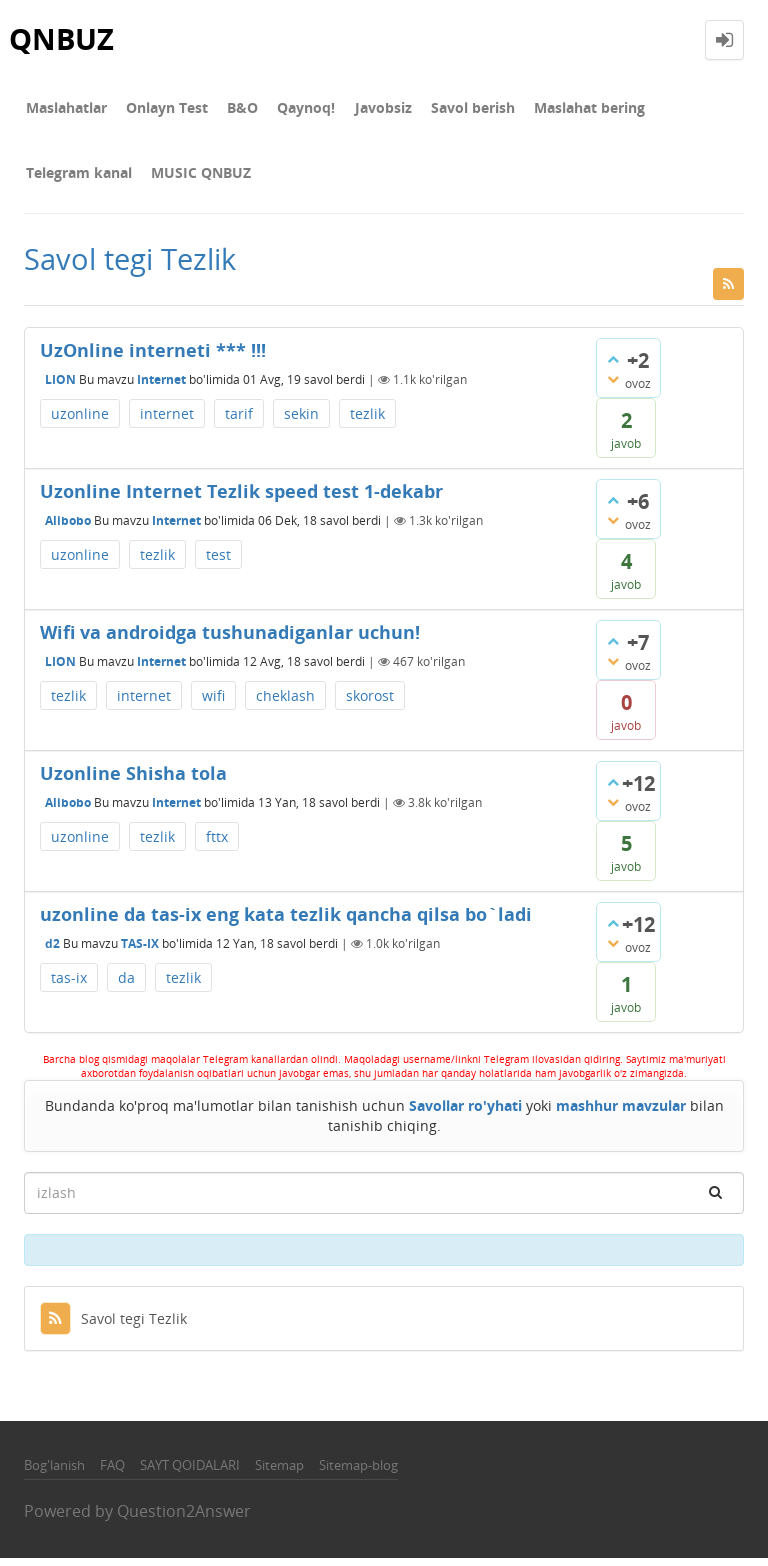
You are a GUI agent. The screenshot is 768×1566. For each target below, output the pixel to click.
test (218, 563)
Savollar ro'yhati (465, 1113)
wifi (213, 704)
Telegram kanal (686, 109)
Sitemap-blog (358, 1473)
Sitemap (279, 1473)
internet (167, 422)
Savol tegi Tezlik (113, 1326)
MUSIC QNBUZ (74, 179)
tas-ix (69, 986)
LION (60, 387)
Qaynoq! (292, 109)
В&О (232, 109)
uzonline (80, 422)
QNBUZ (63, 39)
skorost (370, 704)
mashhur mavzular (621, 1113)
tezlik (367, 422)
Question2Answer (184, 1520)
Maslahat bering (562, 109)
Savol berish (450, 109)
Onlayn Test (161, 109)
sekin (301, 422)
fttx (217, 845)
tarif (239, 422)
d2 (52, 951)
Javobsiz (364, 109)
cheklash (285, 704)
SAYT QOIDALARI (190, 1473)
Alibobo (68, 528)
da (126, 986)
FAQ (112, 1473)
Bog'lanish (54, 1473)
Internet (161, 387)
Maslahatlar (64, 109)
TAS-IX (140, 951)
